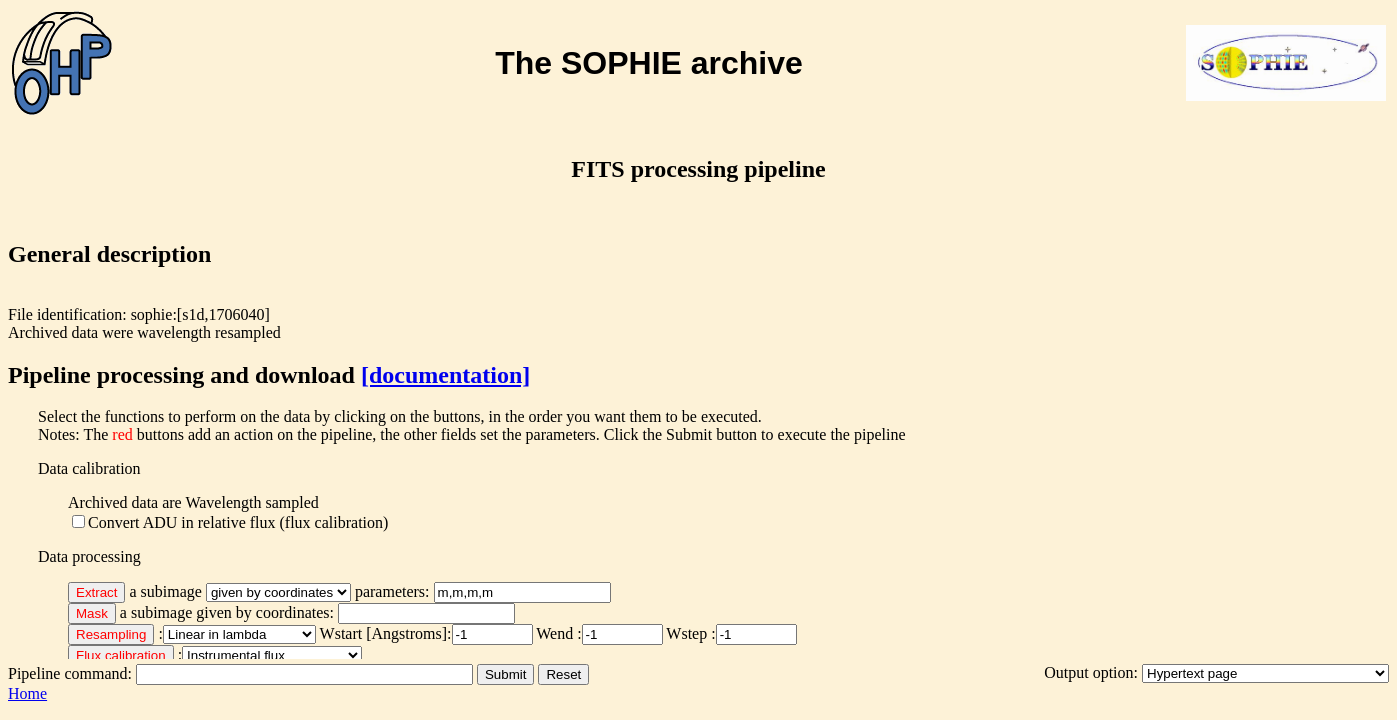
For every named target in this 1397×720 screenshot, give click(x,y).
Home (27, 693)
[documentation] (445, 375)
